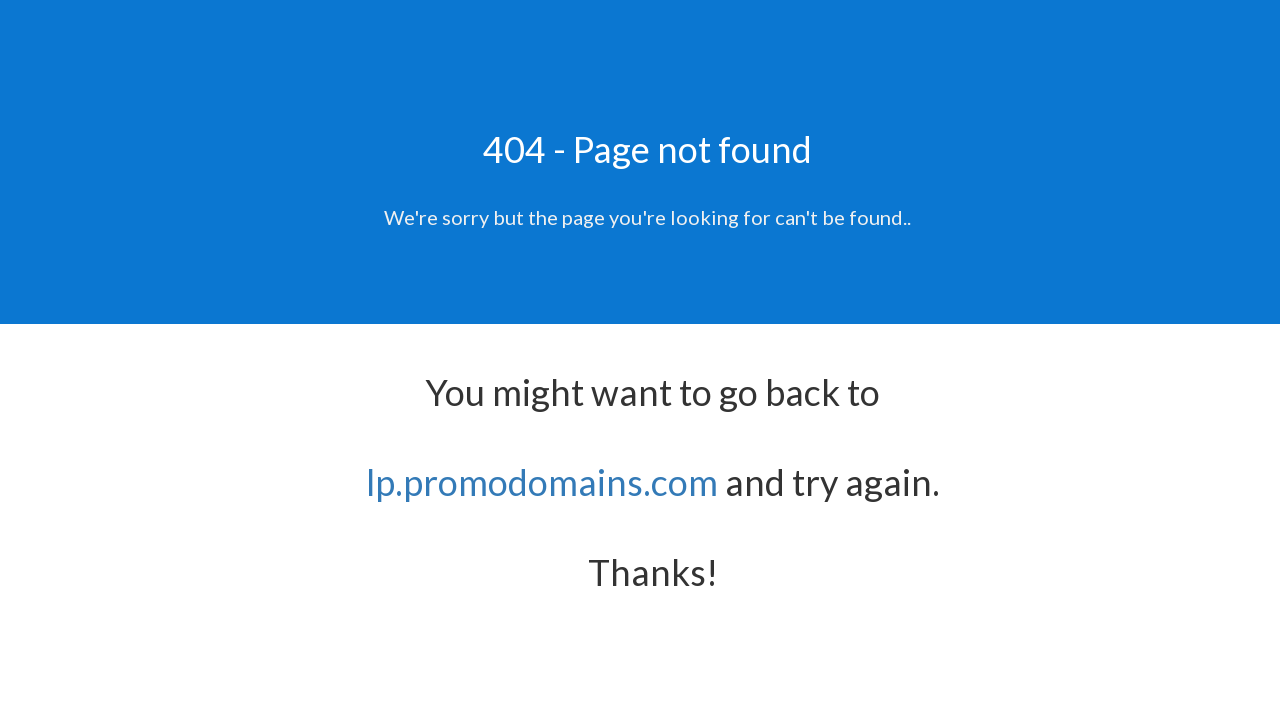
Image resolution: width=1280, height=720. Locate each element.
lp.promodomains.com (542, 482)
